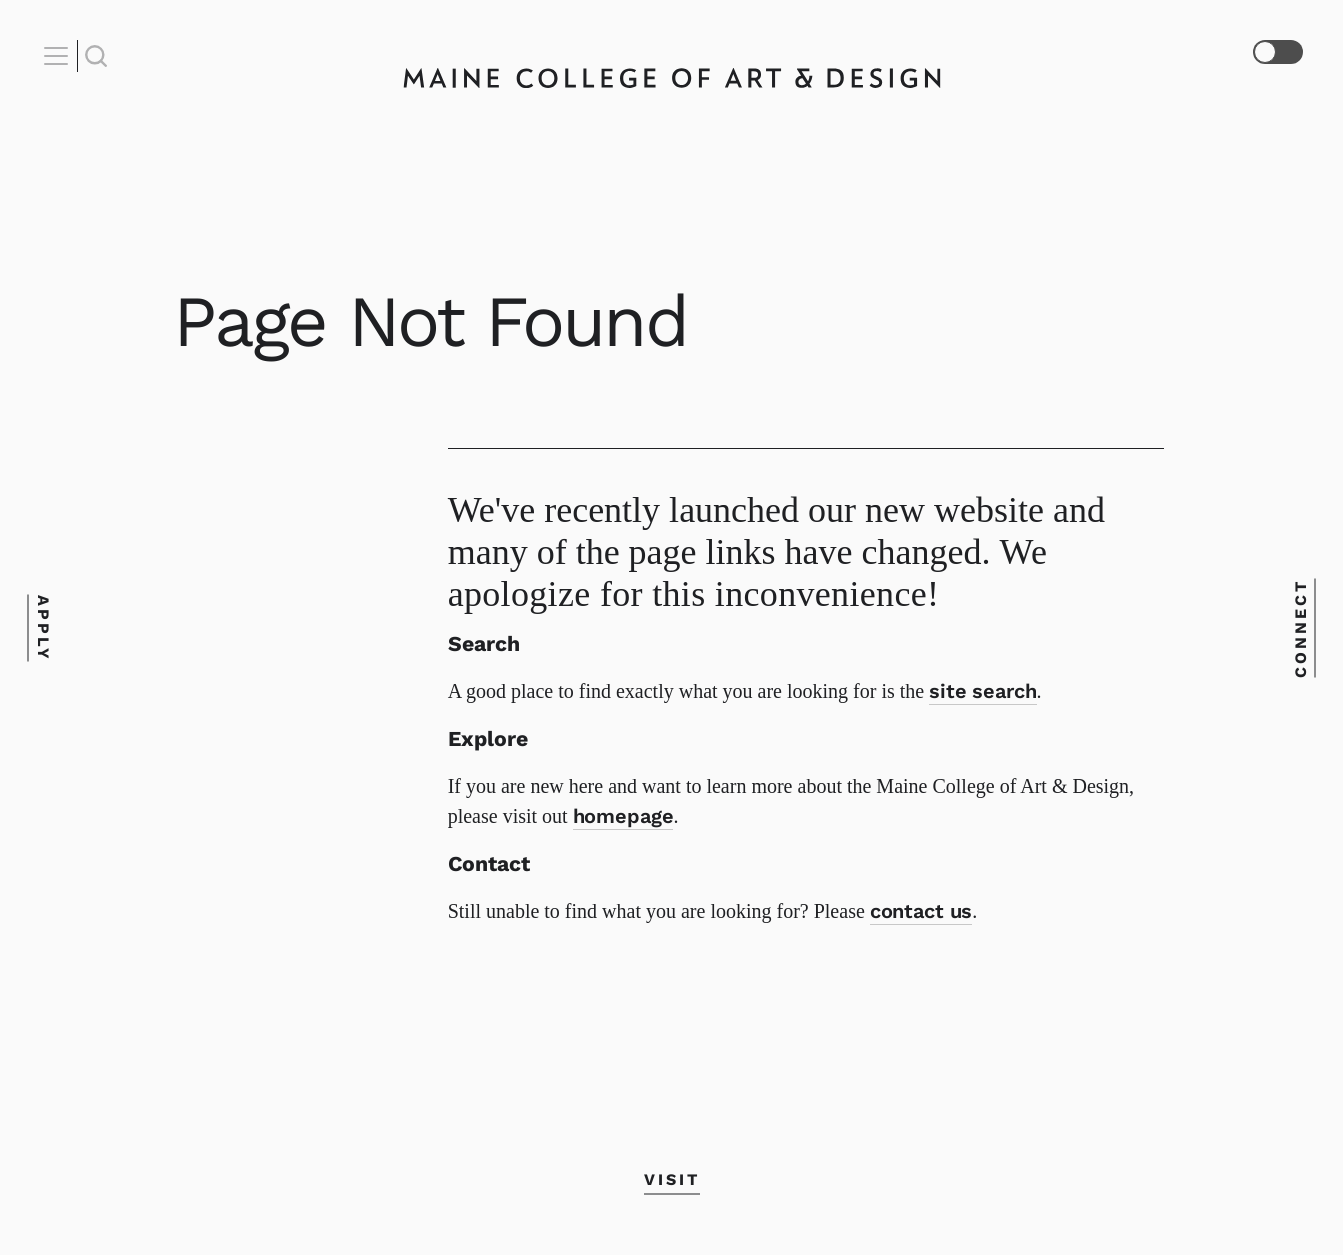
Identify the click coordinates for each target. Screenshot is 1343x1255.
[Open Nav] (59, 56)
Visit (672, 1179)
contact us (921, 911)
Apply (43, 627)
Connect (1299, 627)
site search (982, 691)
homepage (623, 816)
